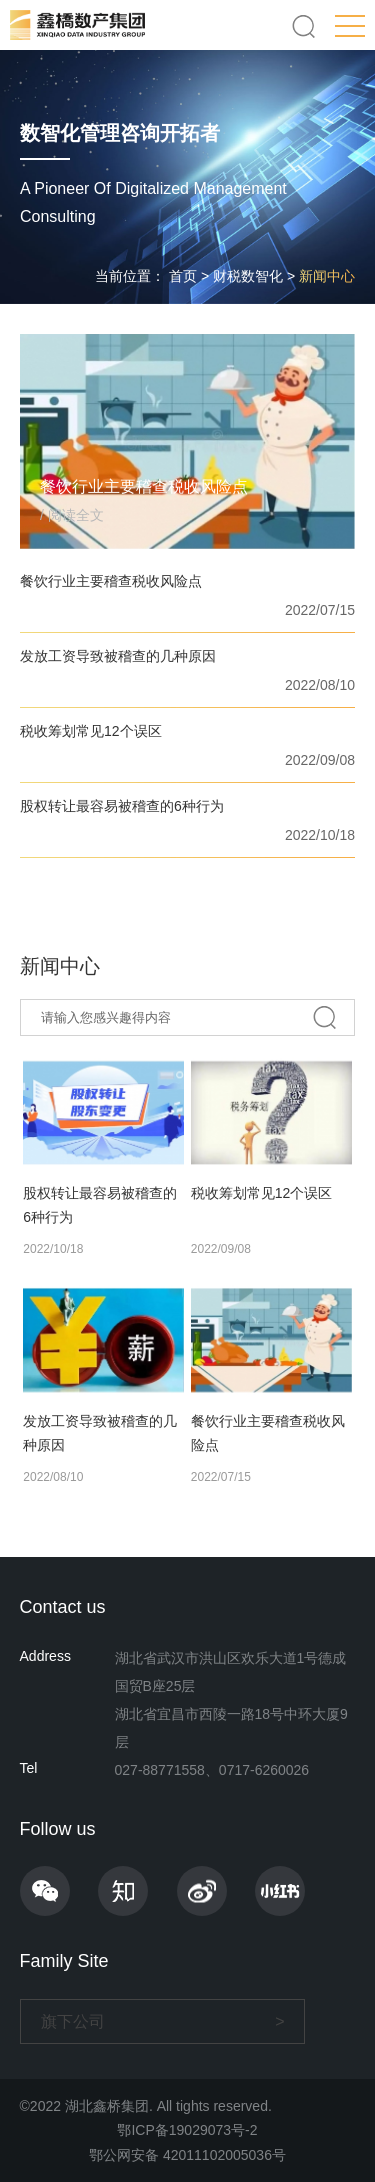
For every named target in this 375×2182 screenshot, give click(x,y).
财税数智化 (248, 276)
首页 (183, 276)
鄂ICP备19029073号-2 (187, 2130)
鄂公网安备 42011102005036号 (187, 2155)
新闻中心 (327, 276)
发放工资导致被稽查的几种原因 (118, 656)
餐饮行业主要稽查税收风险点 (111, 581)
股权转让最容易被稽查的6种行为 (122, 806)
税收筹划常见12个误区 (91, 731)
